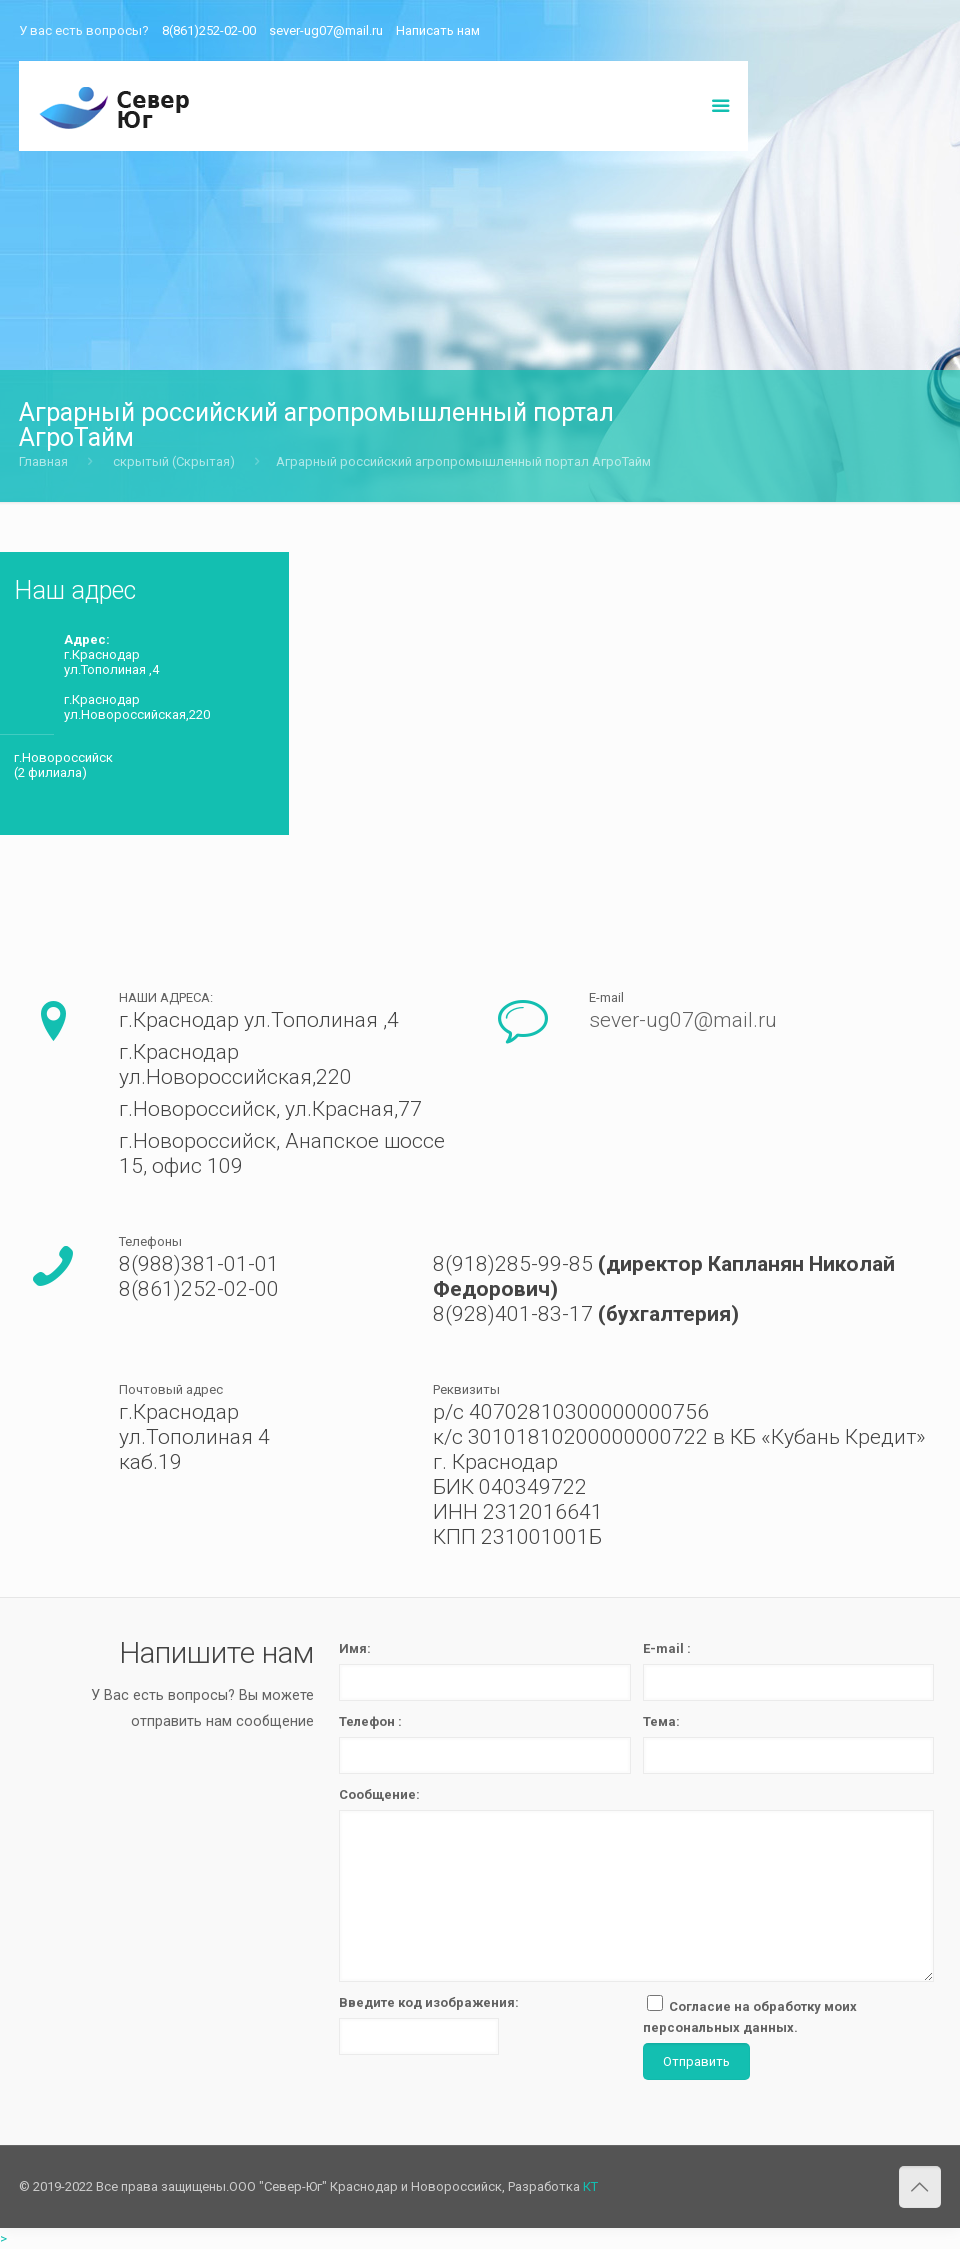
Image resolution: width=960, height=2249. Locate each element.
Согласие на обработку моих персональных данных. (750, 2015)
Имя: (355, 1648)
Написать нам (438, 30)
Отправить (696, 2061)
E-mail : (667, 1648)
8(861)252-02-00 (209, 30)
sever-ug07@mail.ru (326, 30)
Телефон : (370, 1721)
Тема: (661, 1721)
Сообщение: (379, 1794)
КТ (590, 2186)
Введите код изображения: (429, 2002)
